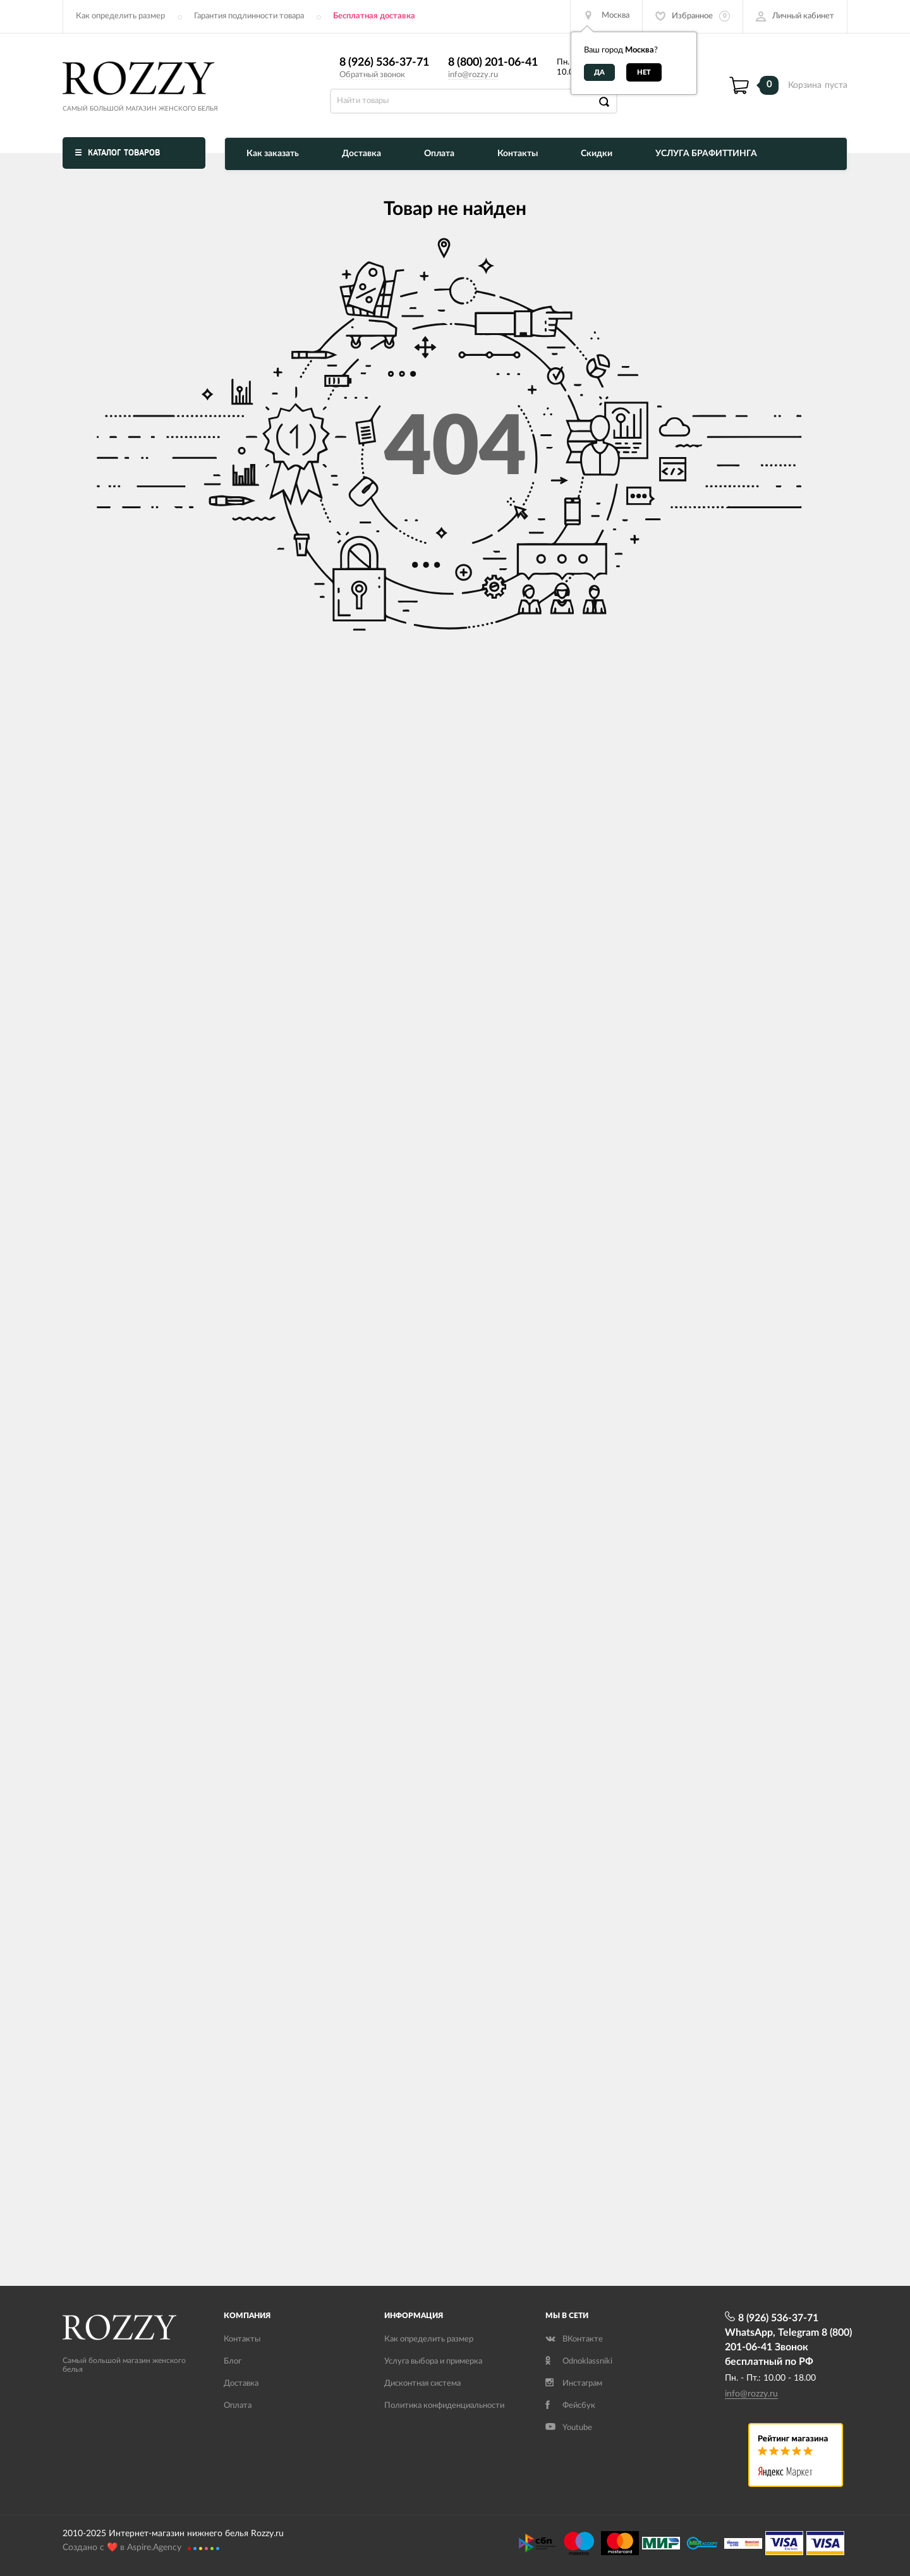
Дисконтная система (422, 2383)
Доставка (361, 153)
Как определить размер (120, 16)
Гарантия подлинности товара (249, 16)
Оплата (439, 153)
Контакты (517, 153)
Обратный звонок (372, 75)
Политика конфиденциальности (444, 2406)
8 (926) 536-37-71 (384, 62)
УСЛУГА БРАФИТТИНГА (706, 153)
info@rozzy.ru (473, 75)
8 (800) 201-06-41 (493, 62)
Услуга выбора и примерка (433, 2361)
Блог (232, 2361)
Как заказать (272, 153)
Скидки (596, 153)
